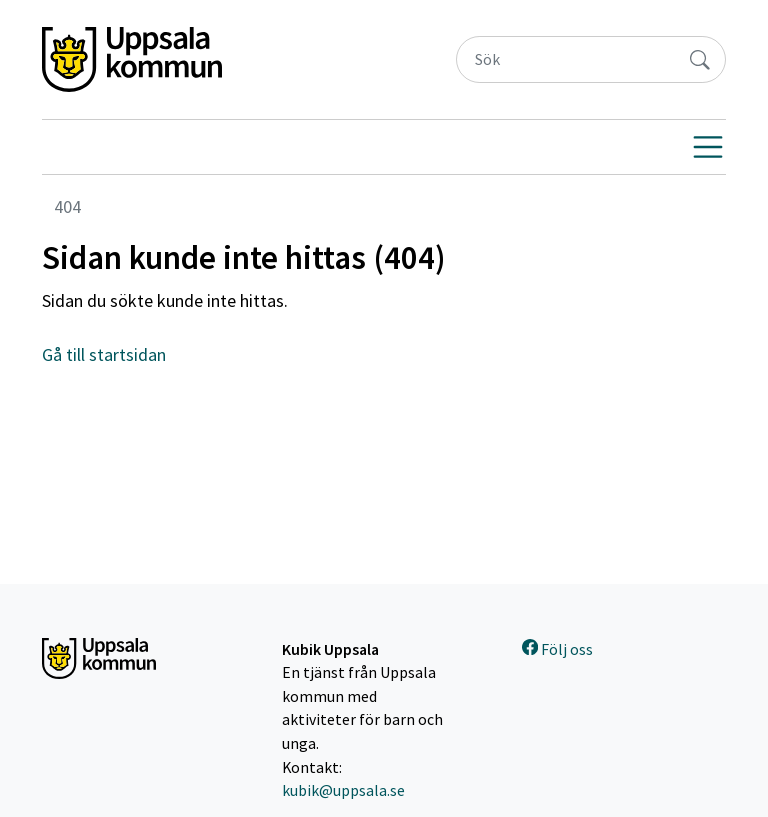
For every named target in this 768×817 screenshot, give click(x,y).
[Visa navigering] (708, 147)
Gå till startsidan (104, 354)
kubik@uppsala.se (343, 790)
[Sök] (566, 59)
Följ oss (557, 649)
